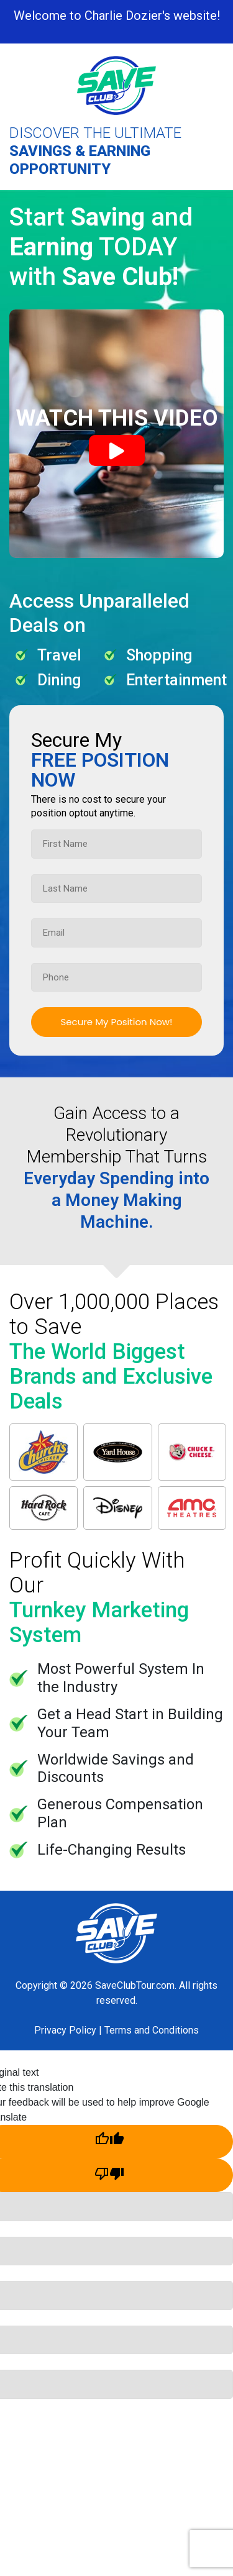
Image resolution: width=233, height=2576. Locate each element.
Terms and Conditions (151, 2030)
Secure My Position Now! (116, 1021)
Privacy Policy (65, 2030)
